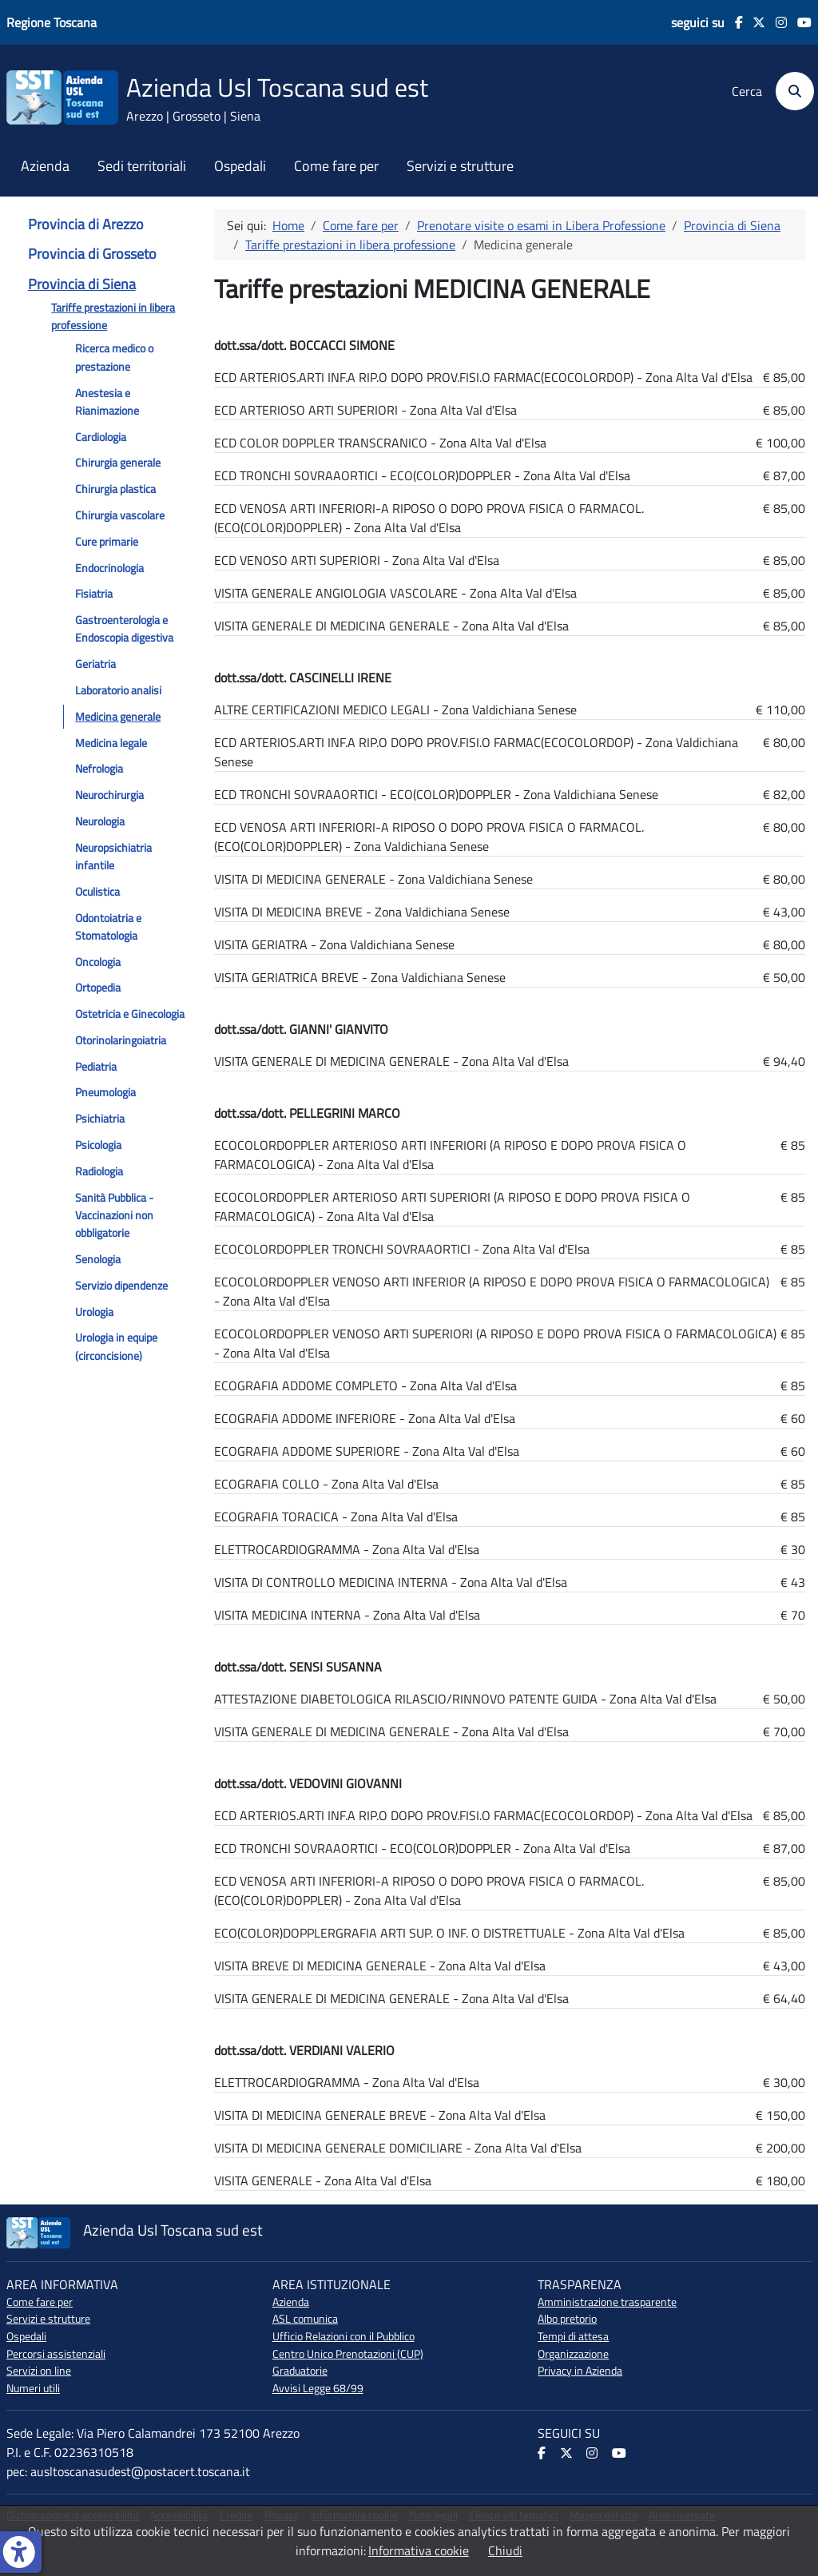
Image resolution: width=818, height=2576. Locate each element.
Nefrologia (99, 768)
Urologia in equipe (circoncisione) (116, 1346)
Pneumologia (105, 1092)
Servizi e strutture (460, 166)
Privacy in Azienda (580, 2370)
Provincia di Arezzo (86, 224)
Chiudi (505, 2550)
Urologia (94, 1312)
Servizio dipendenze (121, 1285)
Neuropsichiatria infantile (113, 856)
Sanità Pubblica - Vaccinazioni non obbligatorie (114, 1215)
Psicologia (98, 1145)
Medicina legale (111, 743)
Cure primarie (106, 542)
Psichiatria (100, 1118)
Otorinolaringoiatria (120, 1040)
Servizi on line (38, 2370)
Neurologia (100, 821)
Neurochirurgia (109, 795)
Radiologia (99, 1171)
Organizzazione (573, 2354)
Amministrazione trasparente (607, 2302)
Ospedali (240, 166)
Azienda (45, 166)
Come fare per (336, 166)
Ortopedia (98, 987)
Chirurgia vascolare (120, 515)
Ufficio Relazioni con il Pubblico (343, 2336)
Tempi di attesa (573, 2336)
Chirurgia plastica (115, 489)
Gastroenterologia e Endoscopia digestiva (124, 628)
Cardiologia (100, 437)
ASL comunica (305, 2319)
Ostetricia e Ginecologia (130, 1014)
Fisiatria (94, 593)
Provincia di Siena (82, 284)
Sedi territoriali (141, 166)
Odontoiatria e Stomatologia (108, 926)
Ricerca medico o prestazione (114, 357)
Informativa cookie (418, 2550)
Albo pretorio (567, 2319)
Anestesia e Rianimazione (107, 401)
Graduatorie (300, 2370)
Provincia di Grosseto (92, 253)
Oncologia (98, 962)
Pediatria (96, 1066)
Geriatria (95, 664)
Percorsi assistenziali (55, 2354)
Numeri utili (33, 2388)
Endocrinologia (109, 568)
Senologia (98, 1259)
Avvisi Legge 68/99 (317, 2388)
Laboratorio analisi (118, 690)
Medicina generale (118, 716)
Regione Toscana (51, 22)
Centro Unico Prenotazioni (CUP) (347, 2354)
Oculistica (97, 891)
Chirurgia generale (118, 462)
